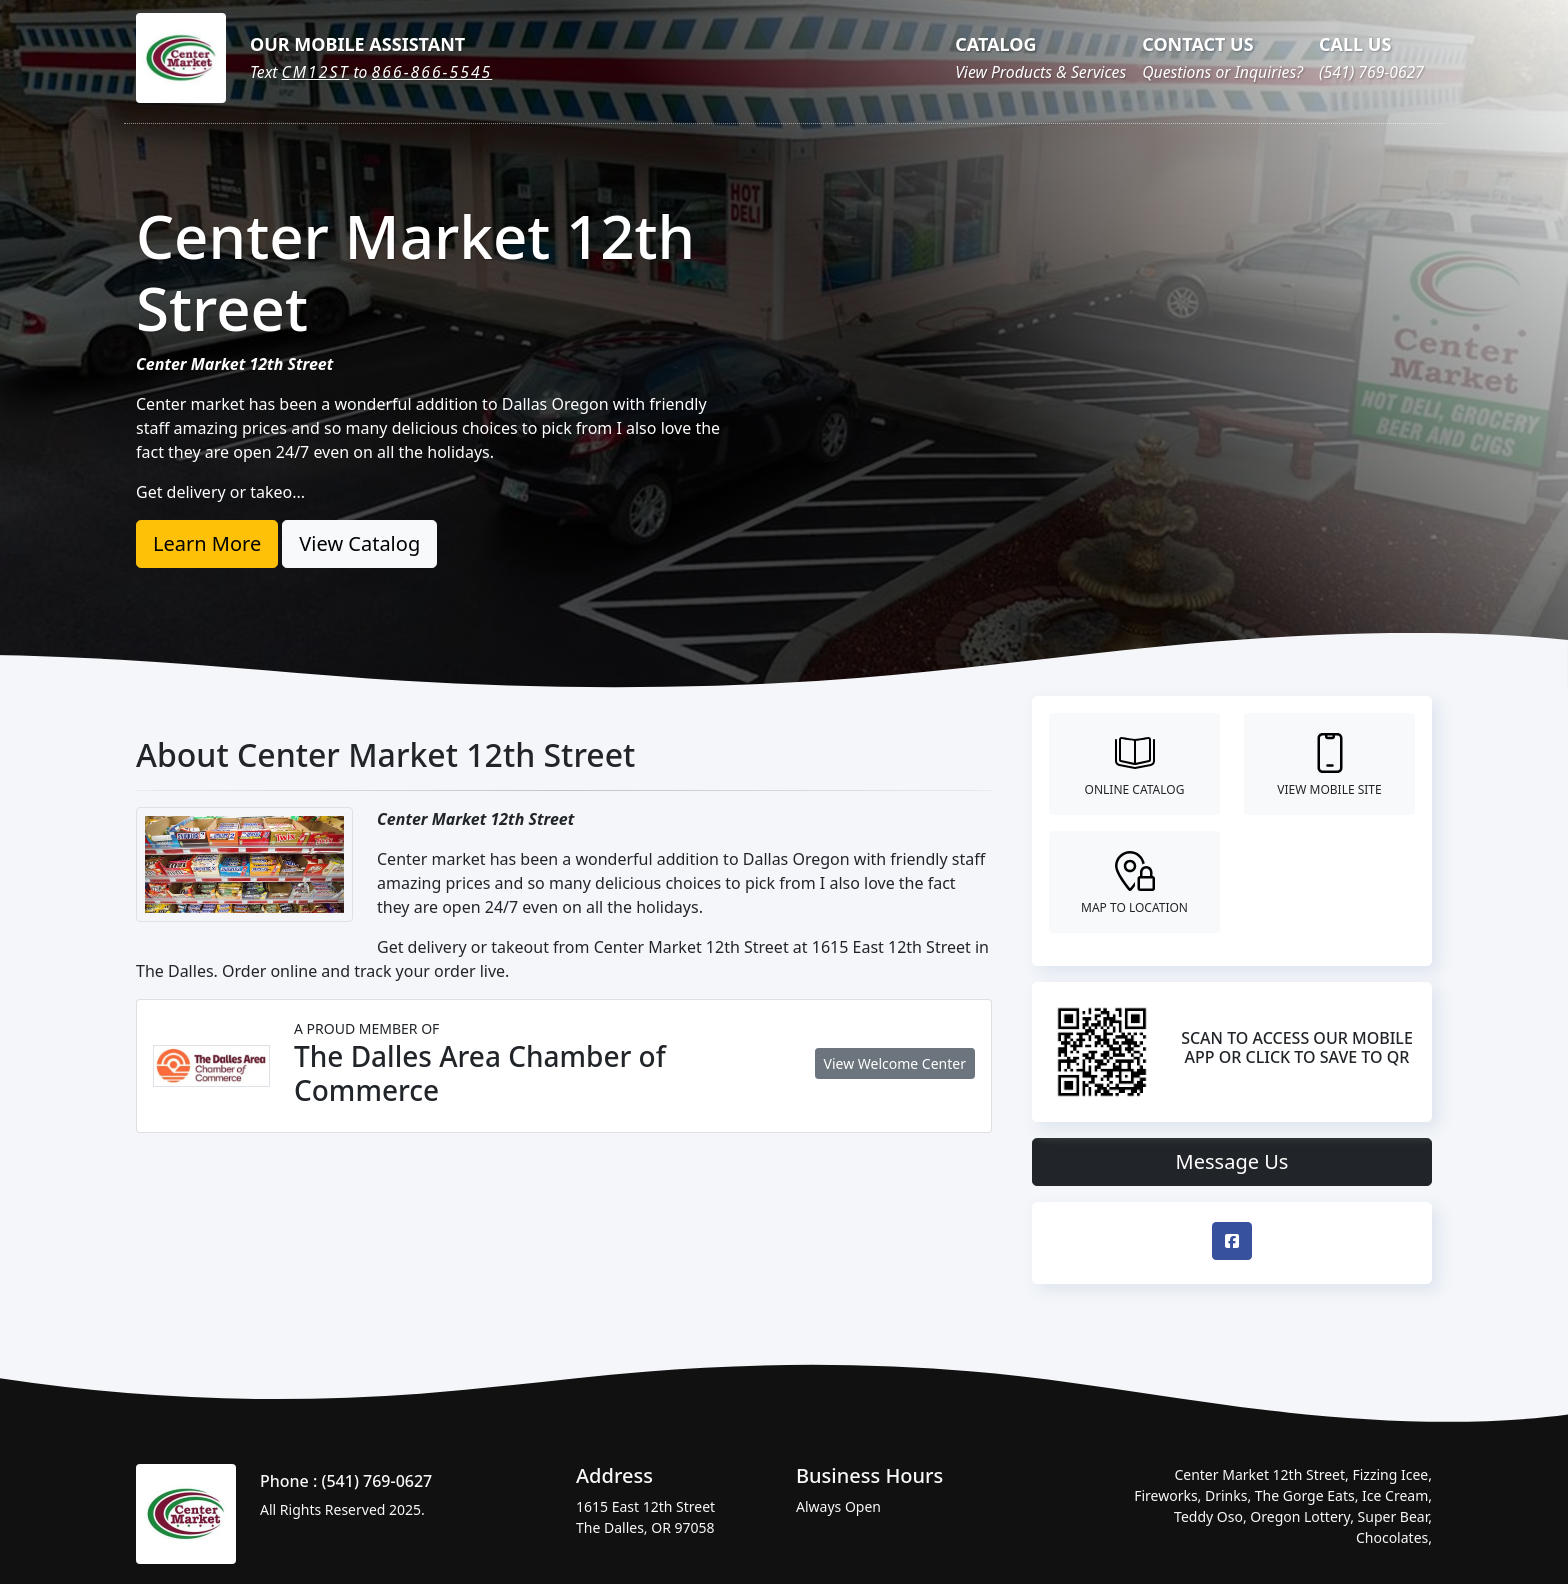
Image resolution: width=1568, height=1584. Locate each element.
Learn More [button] (207, 543)
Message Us (1232, 1161)
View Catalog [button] (359, 543)
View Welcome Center (895, 1063)
